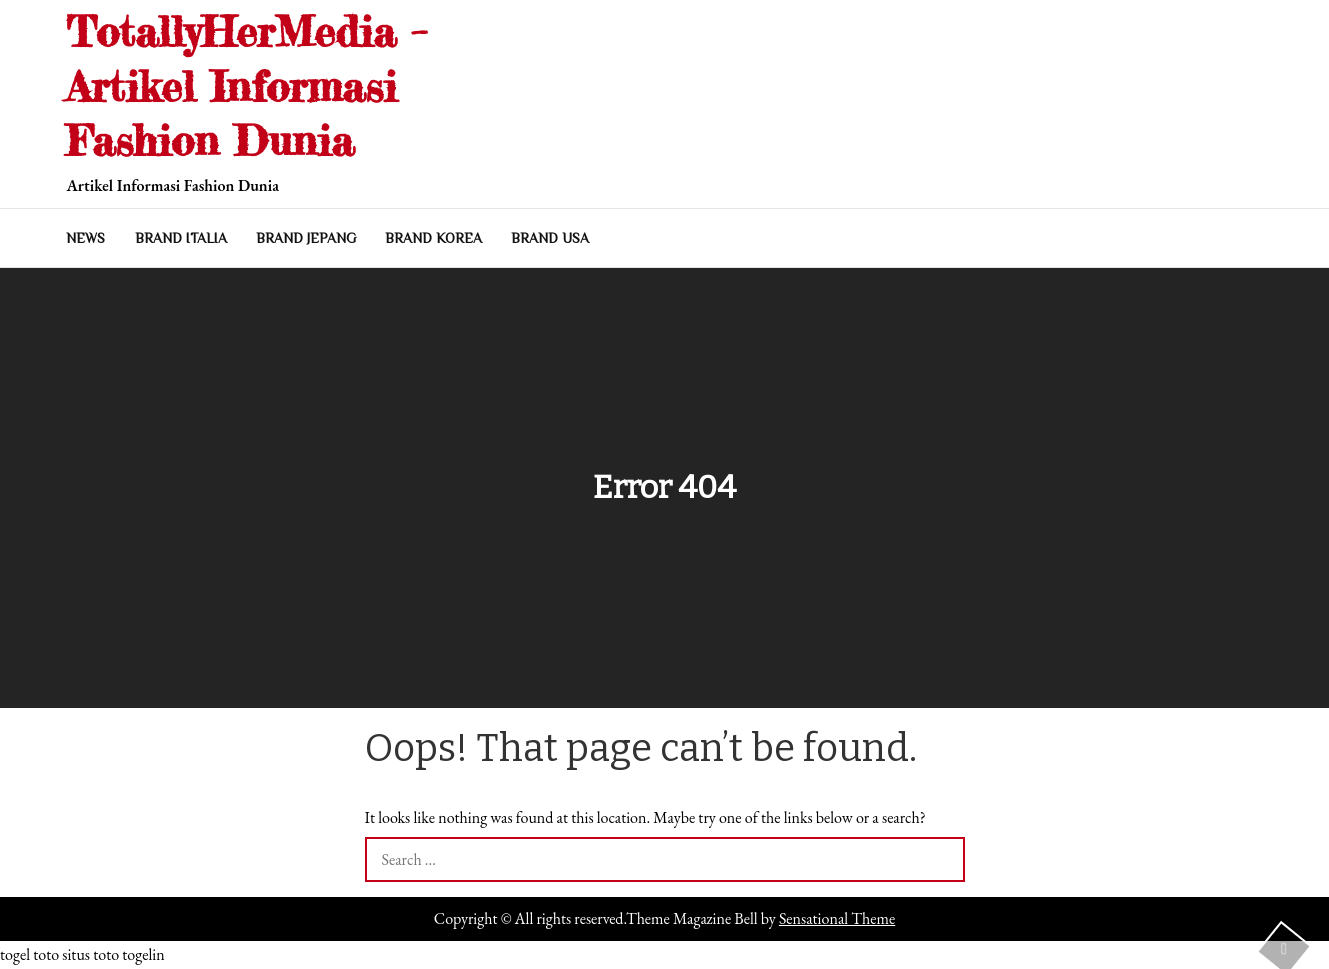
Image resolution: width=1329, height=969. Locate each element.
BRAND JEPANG (306, 238)
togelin (143, 954)
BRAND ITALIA (181, 238)
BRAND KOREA (433, 238)
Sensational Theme (837, 918)
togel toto (29, 954)
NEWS (85, 238)
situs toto (90, 954)
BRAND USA (550, 238)
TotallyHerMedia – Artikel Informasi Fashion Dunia (246, 86)
